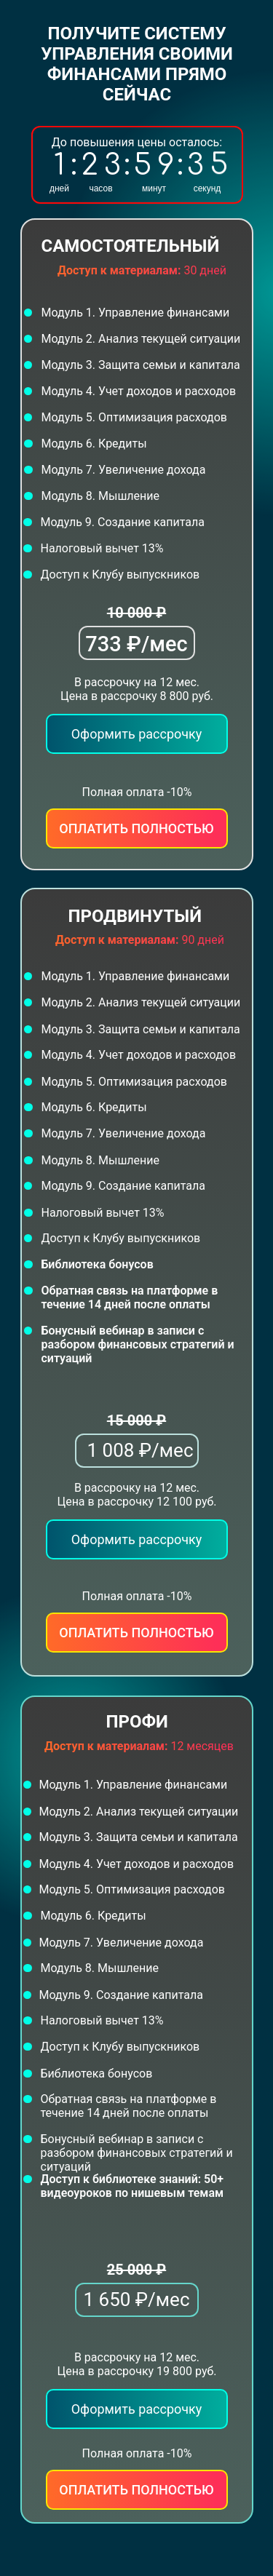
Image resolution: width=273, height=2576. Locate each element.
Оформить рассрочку (136, 1539)
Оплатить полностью (136, 1632)
